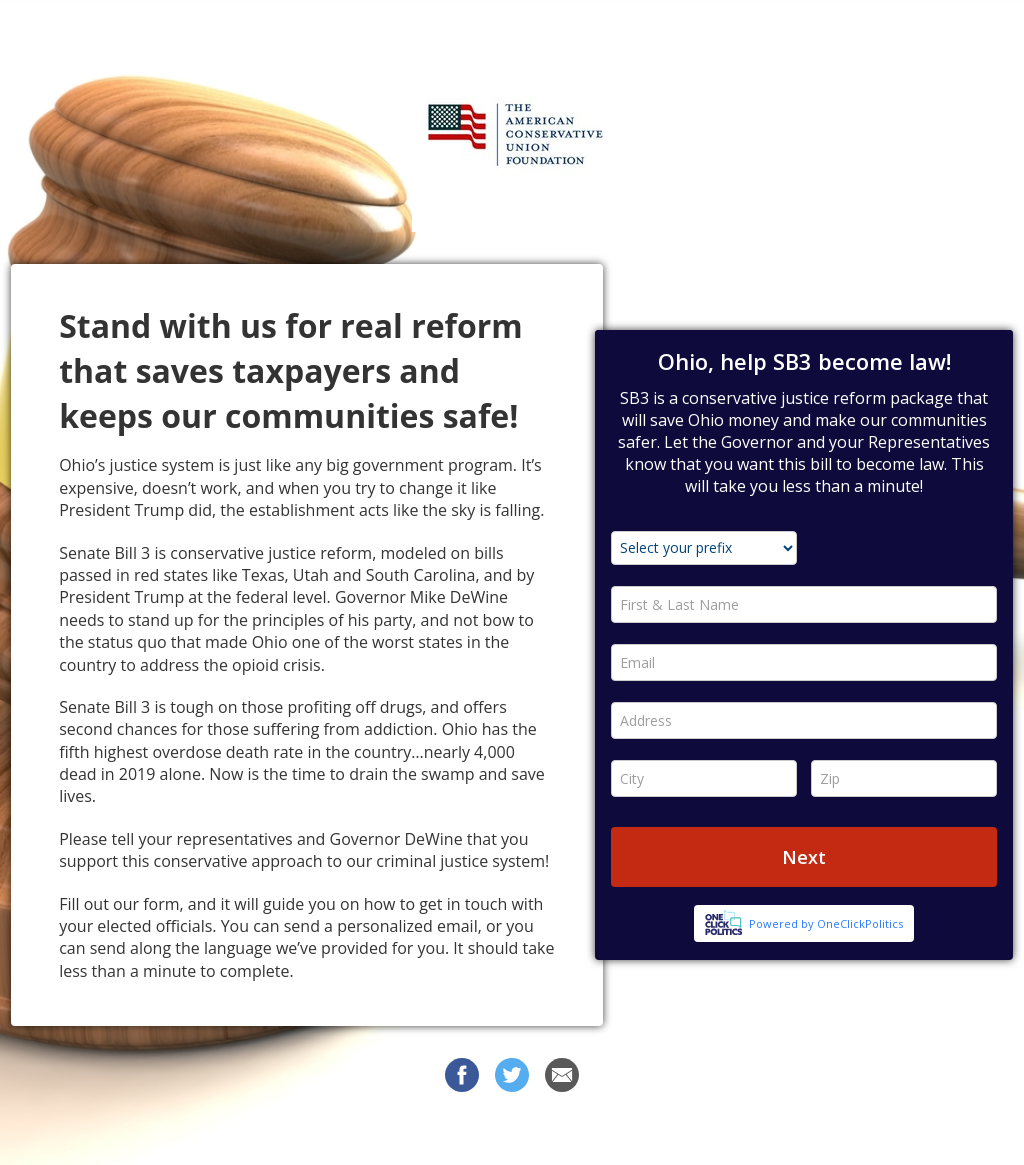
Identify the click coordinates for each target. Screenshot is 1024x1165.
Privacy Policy (685, 1134)
